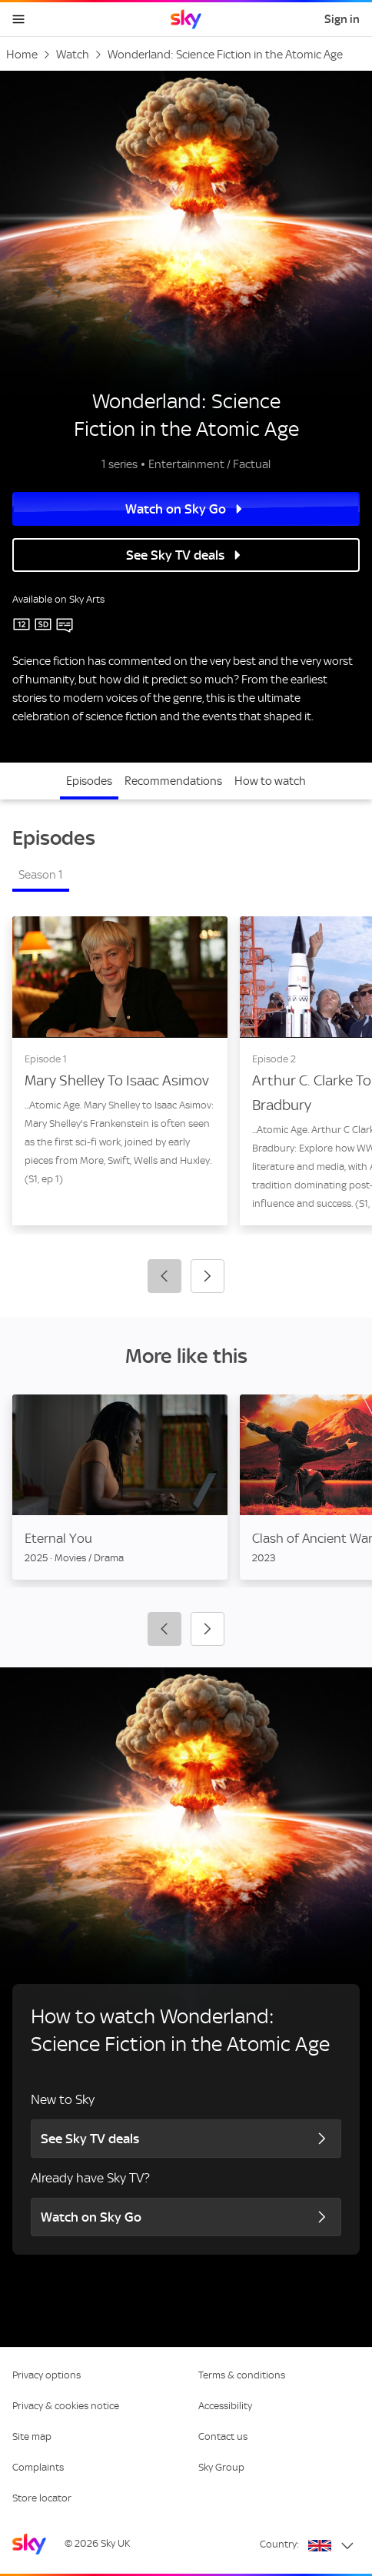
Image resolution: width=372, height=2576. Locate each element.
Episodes (89, 781)
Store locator (41, 2498)
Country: (279, 2544)
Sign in (342, 19)
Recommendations (173, 781)
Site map (31, 2436)
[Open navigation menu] (18, 19)
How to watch (270, 781)
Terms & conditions (241, 2375)
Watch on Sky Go (186, 509)
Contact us (222, 2436)
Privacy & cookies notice (65, 2405)
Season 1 (40, 875)
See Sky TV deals (186, 555)
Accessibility (225, 2405)
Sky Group (221, 2467)
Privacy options (46, 2375)
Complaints (38, 2467)
